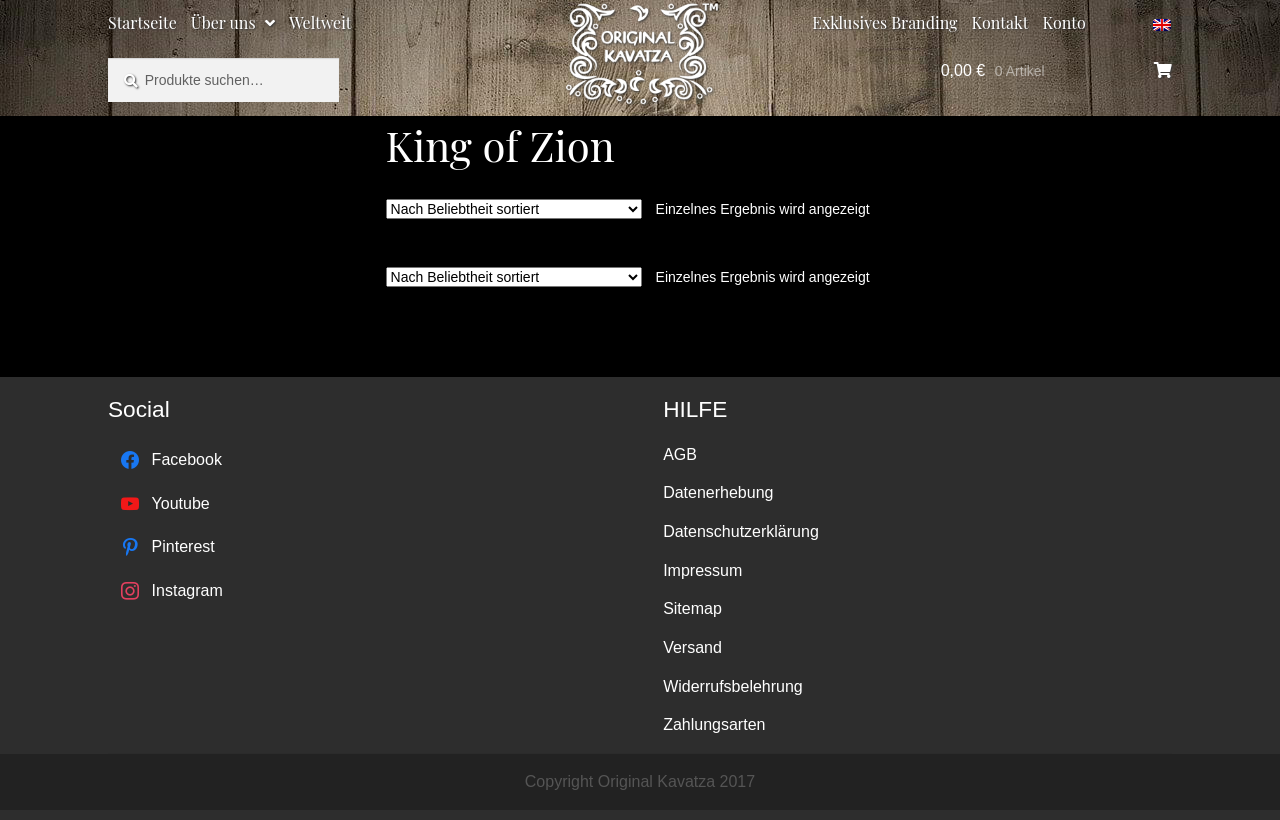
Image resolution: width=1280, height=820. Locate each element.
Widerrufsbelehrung (733, 686)
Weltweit (320, 22)
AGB (680, 454)
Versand (692, 647)
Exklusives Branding (884, 22)
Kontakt (1000, 22)
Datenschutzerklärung (741, 531)
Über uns (223, 22)
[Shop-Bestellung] (514, 209)
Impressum (702, 570)
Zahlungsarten (714, 724)
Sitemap (692, 608)
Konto (1064, 22)
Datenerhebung (718, 492)
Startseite (142, 22)
